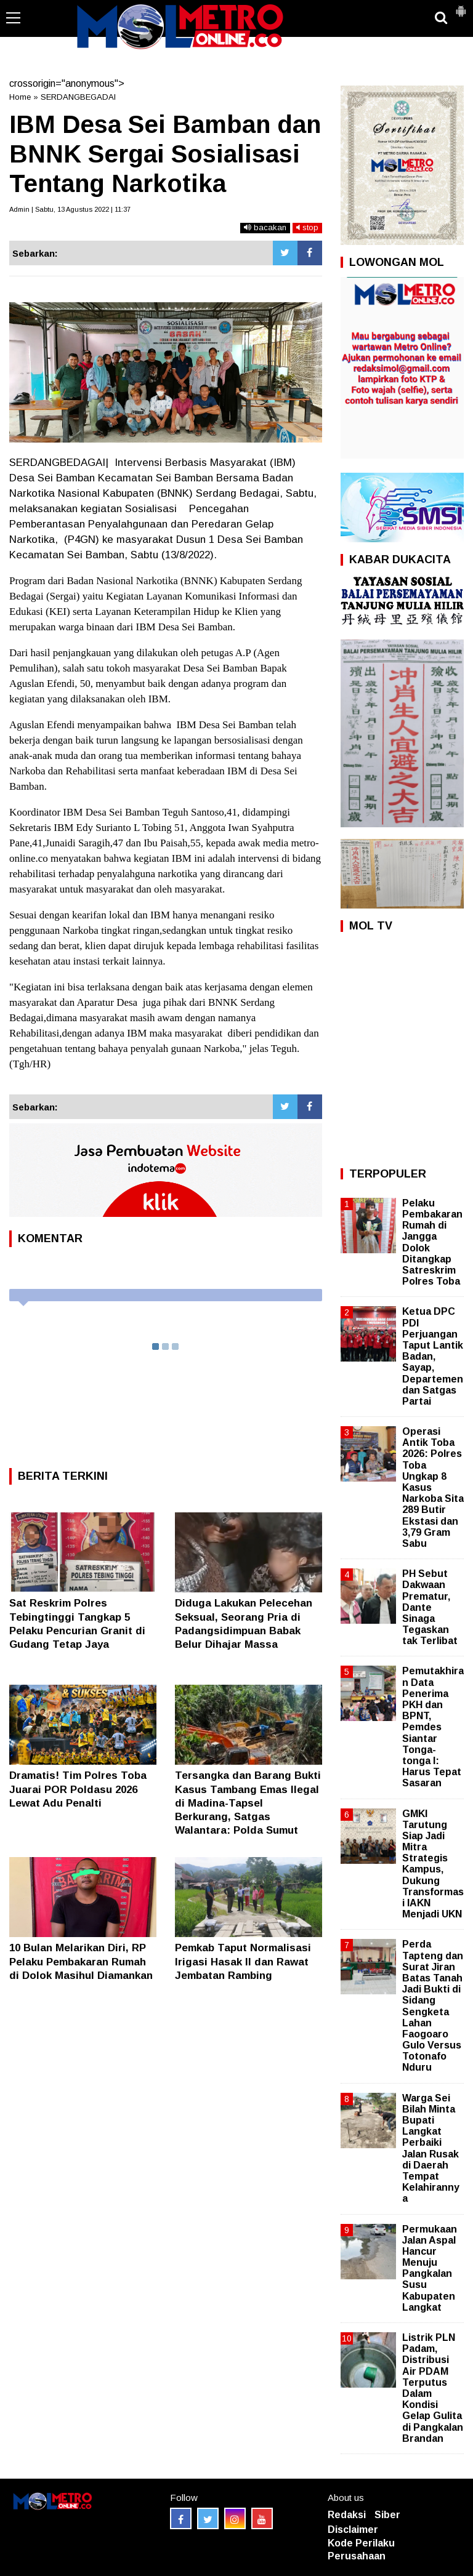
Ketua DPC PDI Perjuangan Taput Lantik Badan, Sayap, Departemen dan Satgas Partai (432, 1356)
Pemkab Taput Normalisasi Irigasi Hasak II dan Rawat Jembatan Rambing (243, 1961)
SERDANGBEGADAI (78, 97)
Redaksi (347, 2515)
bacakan (265, 227)
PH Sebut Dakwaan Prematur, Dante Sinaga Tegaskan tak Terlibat (430, 1607)
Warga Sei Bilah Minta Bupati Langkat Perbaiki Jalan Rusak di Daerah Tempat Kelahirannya (430, 2148)
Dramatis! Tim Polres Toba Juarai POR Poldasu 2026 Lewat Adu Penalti (78, 1789)
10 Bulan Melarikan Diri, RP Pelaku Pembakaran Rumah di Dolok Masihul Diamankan (81, 1961)
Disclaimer (353, 2529)
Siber (387, 2515)
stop (307, 227)
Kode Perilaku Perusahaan (361, 2549)
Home (20, 97)
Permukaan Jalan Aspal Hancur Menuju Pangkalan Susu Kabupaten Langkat (429, 2268)
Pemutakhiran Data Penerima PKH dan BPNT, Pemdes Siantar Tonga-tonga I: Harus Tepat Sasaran (433, 1727)
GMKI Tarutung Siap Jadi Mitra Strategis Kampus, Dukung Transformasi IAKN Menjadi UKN (433, 1864)
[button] (461, 6)
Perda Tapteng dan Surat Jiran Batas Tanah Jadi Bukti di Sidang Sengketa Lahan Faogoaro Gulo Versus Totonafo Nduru (432, 2005)
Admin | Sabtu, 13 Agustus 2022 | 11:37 (70, 209)
